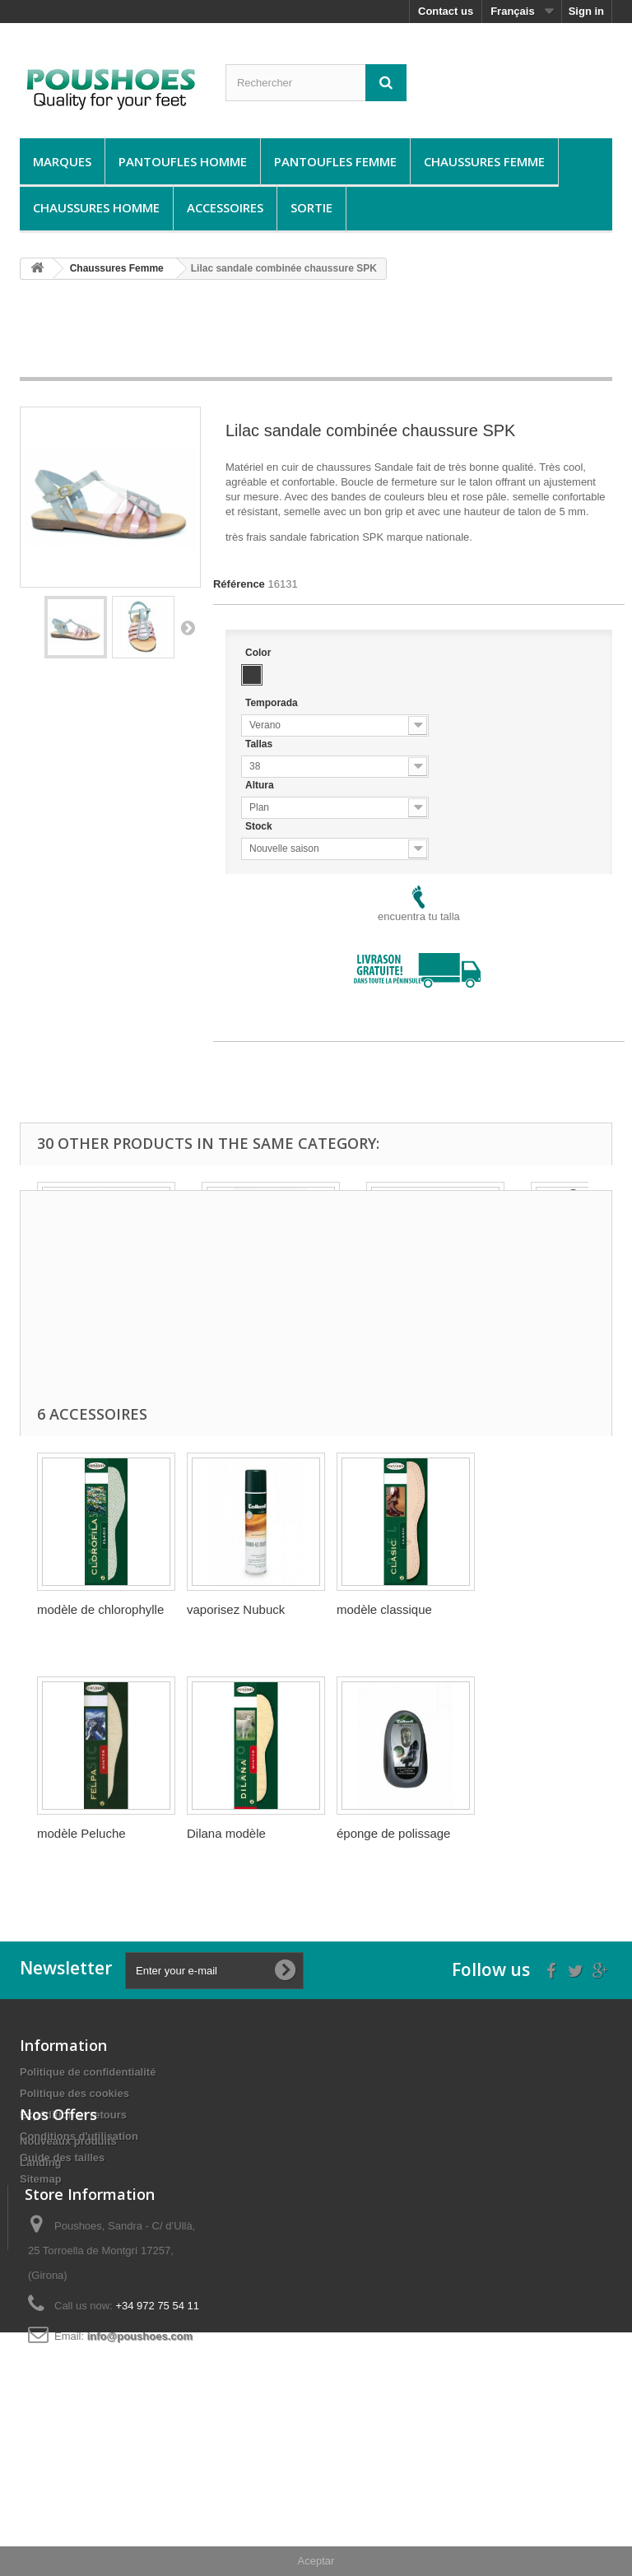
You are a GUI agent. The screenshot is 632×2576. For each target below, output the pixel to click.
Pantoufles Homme (182, 161)
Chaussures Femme (484, 161)
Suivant (187, 627)
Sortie (311, 207)
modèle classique (384, 1609)
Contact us (445, 11)
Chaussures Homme (96, 207)
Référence (239, 584)
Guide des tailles (62, 2157)
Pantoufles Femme (335, 161)
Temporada (272, 703)
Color (259, 652)
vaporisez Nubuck (236, 1609)
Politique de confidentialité (88, 2072)
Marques (62, 161)
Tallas (260, 744)
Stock (260, 826)
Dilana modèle (226, 1833)
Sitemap (41, 2179)
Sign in (586, 11)
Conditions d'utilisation (79, 2136)
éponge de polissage (393, 1833)
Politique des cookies (74, 2093)
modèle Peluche (81, 1833)
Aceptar (316, 2561)
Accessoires (225, 207)
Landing (41, 2258)
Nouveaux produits (68, 2236)
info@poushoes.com (140, 2468)
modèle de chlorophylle (100, 1609)
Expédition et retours (73, 2115)
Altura (260, 785)
